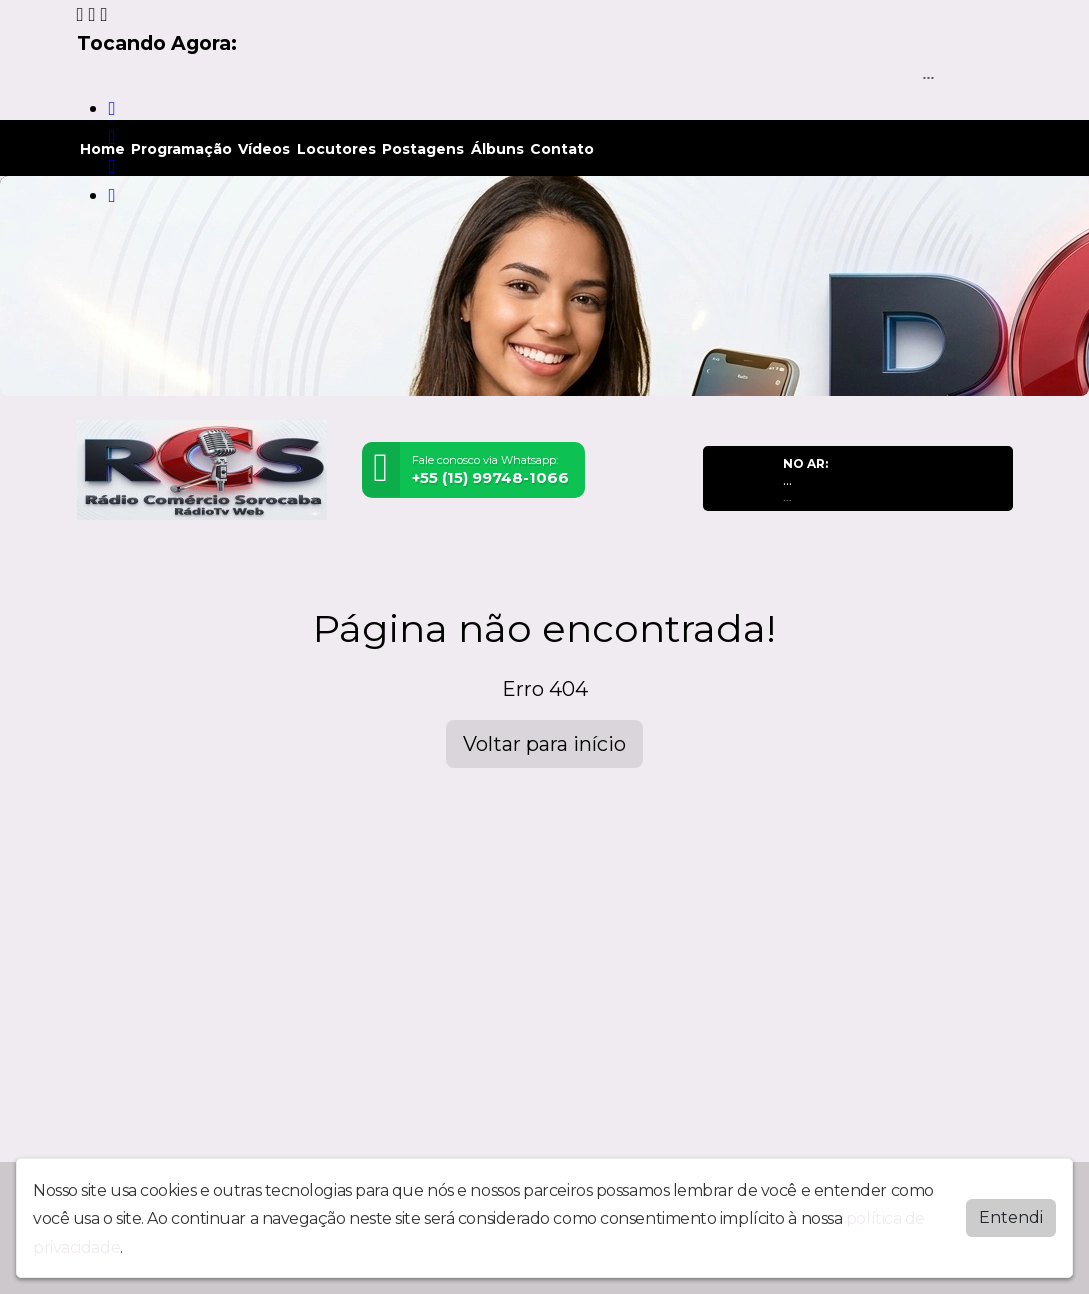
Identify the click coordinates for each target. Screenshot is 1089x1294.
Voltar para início (544, 744)
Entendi (1011, 1217)
